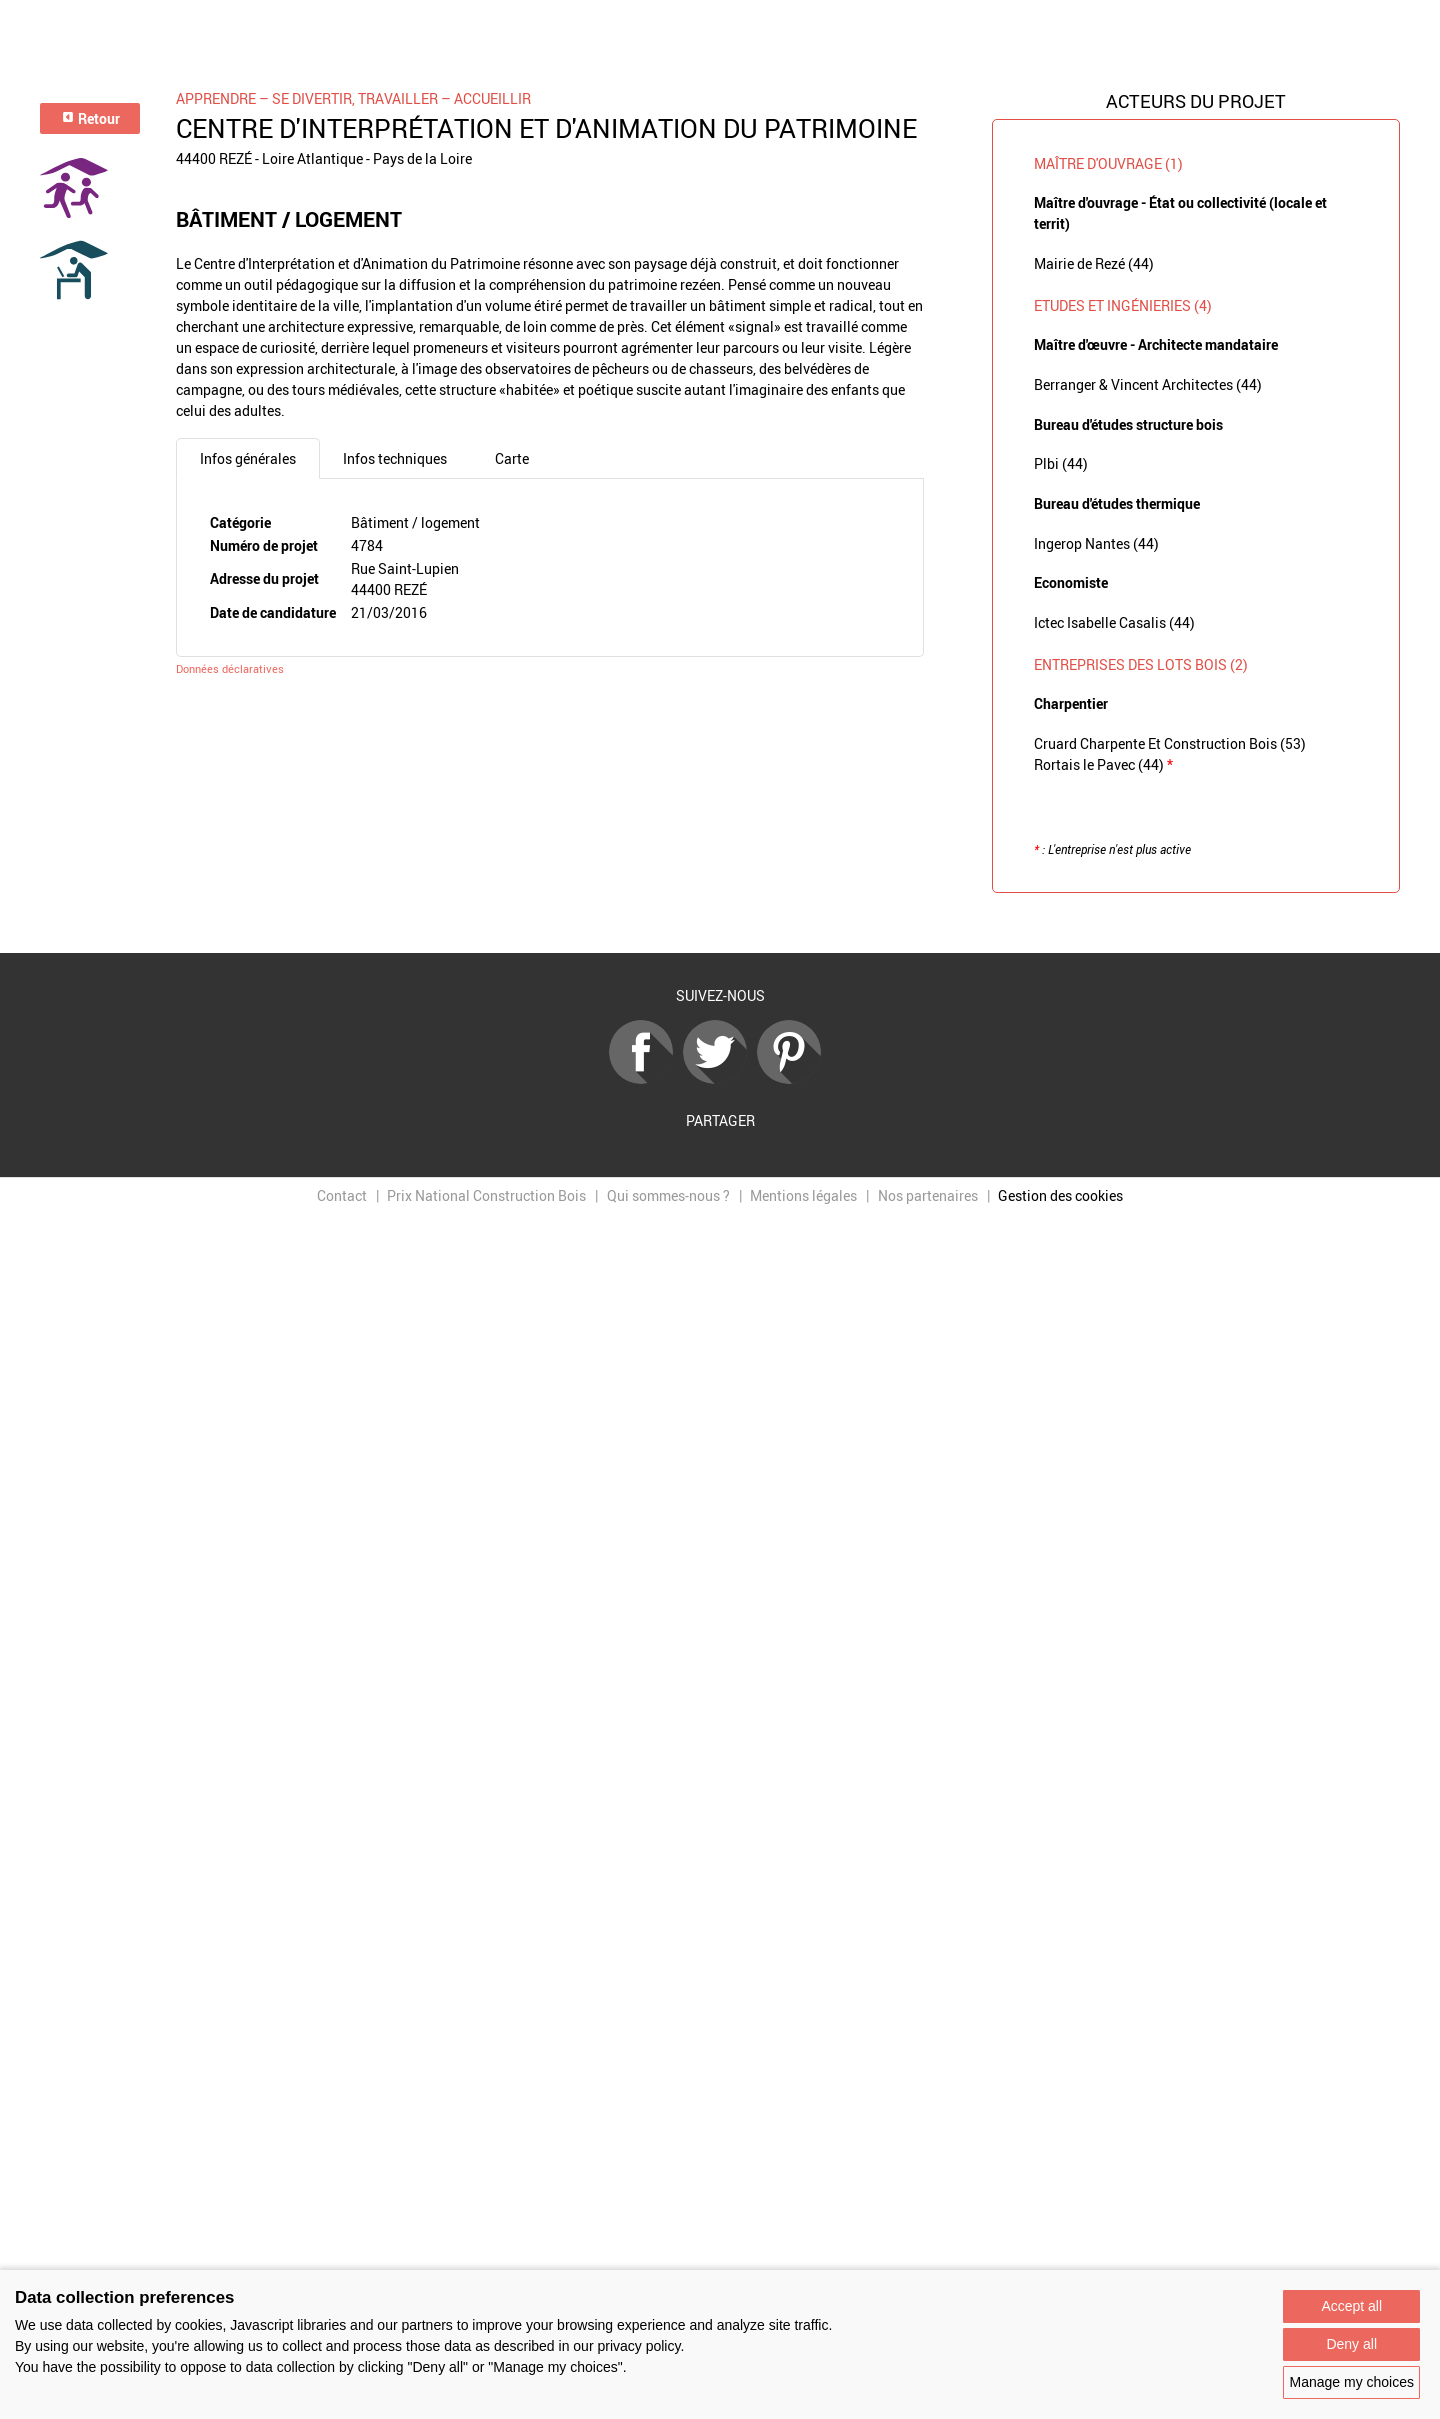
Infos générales (248, 458)
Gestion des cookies (1060, 1195)
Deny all (1351, 2344)
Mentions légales (803, 1195)
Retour (90, 118)
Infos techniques (395, 458)
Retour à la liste (720, 923)
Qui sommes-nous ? (668, 1195)
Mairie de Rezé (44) (1094, 263)
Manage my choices (1351, 2382)
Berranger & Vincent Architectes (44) (1148, 384)
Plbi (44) (1061, 463)
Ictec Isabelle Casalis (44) (1114, 622)
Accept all (1351, 2306)
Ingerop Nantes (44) (1096, 543)
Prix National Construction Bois (486, 1195)
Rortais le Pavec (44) (1103, 764)
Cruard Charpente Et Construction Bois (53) (1170, 743)
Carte (512, 458)
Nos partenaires (928, 1195)
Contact (342, 1195)
